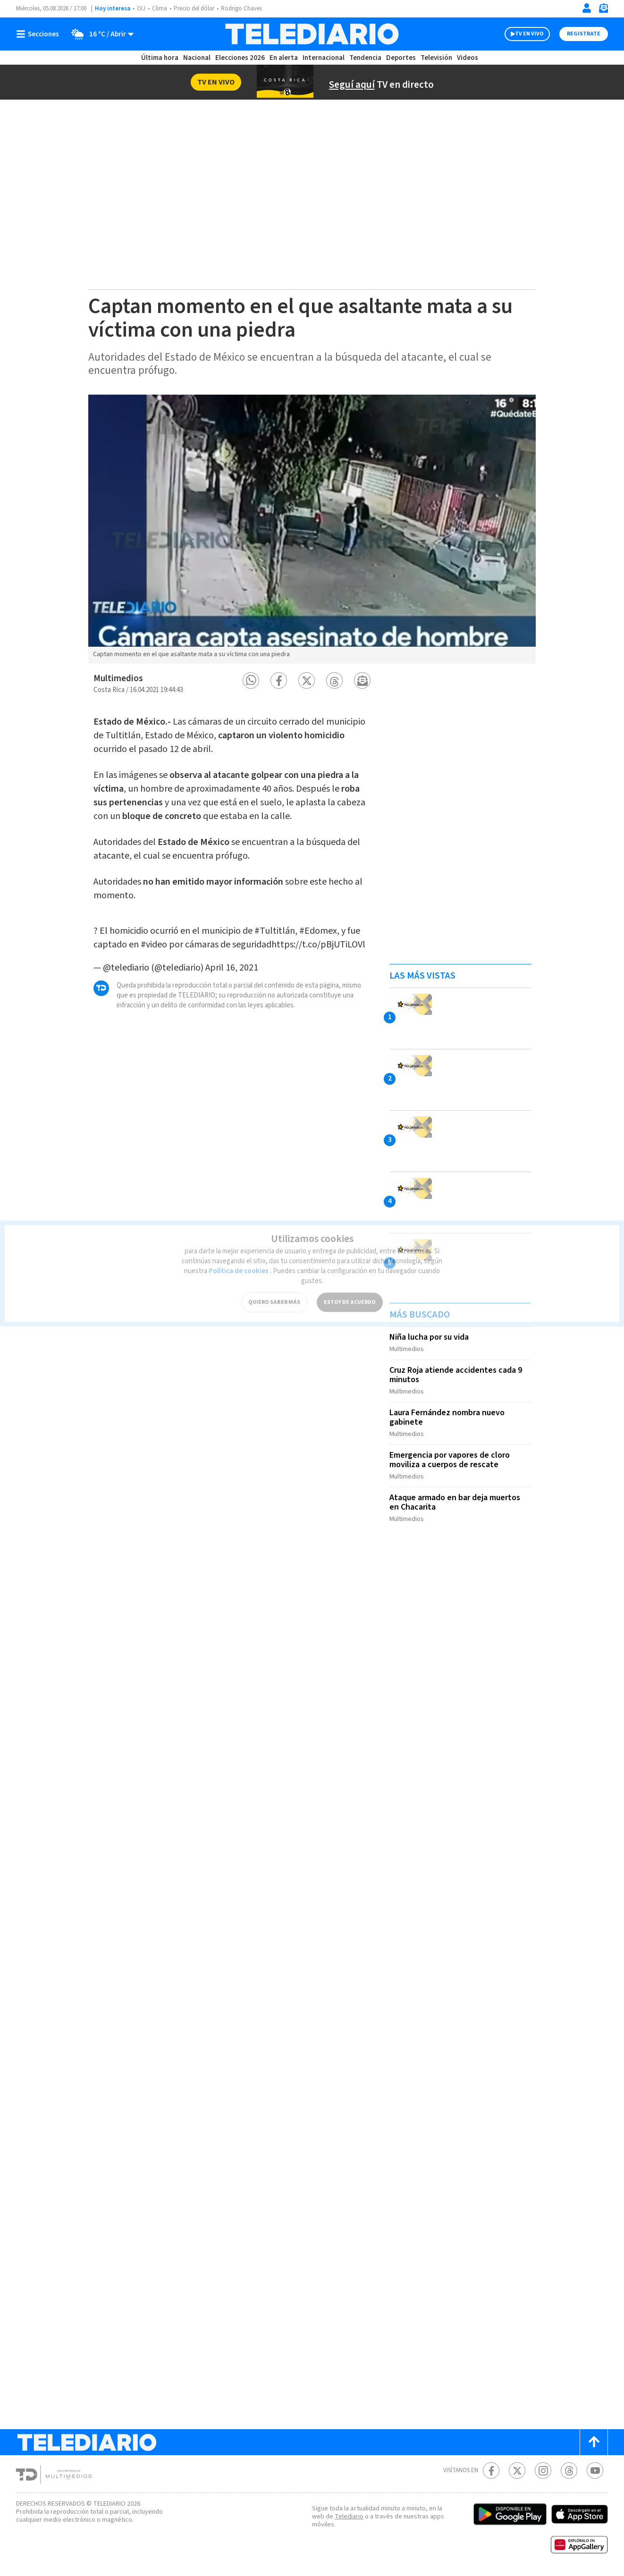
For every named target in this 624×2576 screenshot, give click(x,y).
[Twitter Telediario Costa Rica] (517, 2470)
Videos (467, 58)
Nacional (197, 58)
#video (154, 935)
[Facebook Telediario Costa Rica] (491, 2470)
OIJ (141, 8)
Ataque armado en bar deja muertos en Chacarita (454, 1502)
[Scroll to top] (594, 2442)
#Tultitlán (274, 921)
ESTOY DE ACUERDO (350, 1294)
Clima (159, 8)
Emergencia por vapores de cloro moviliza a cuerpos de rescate (449, 1459)
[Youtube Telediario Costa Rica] (595, 2470)
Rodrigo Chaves (241, 8)
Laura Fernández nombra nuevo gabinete (447, 1417)
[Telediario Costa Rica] (312, 34)
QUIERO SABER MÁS (274, 1294)
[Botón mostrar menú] (39, 34)
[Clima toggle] (99, 34)
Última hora (159, 58)
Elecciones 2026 (240, 58)
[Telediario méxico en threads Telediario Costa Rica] (569, 2470)
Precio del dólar (194, 8)
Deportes (401, 58)
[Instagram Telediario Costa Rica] (543, 2470)
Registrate (583, 34)
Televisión (436, 58)
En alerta (284, 58)
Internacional (324, 58)
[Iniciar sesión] (586, 8)
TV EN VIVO (529, 34)
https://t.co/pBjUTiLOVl (318, 935)
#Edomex (318, 921)
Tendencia (365, 58)
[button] (251, 680)
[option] (312, 529)
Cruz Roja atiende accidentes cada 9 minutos (455, 1374)
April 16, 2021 (231, 958)
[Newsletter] (603, 10)
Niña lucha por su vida (429, 1337)
